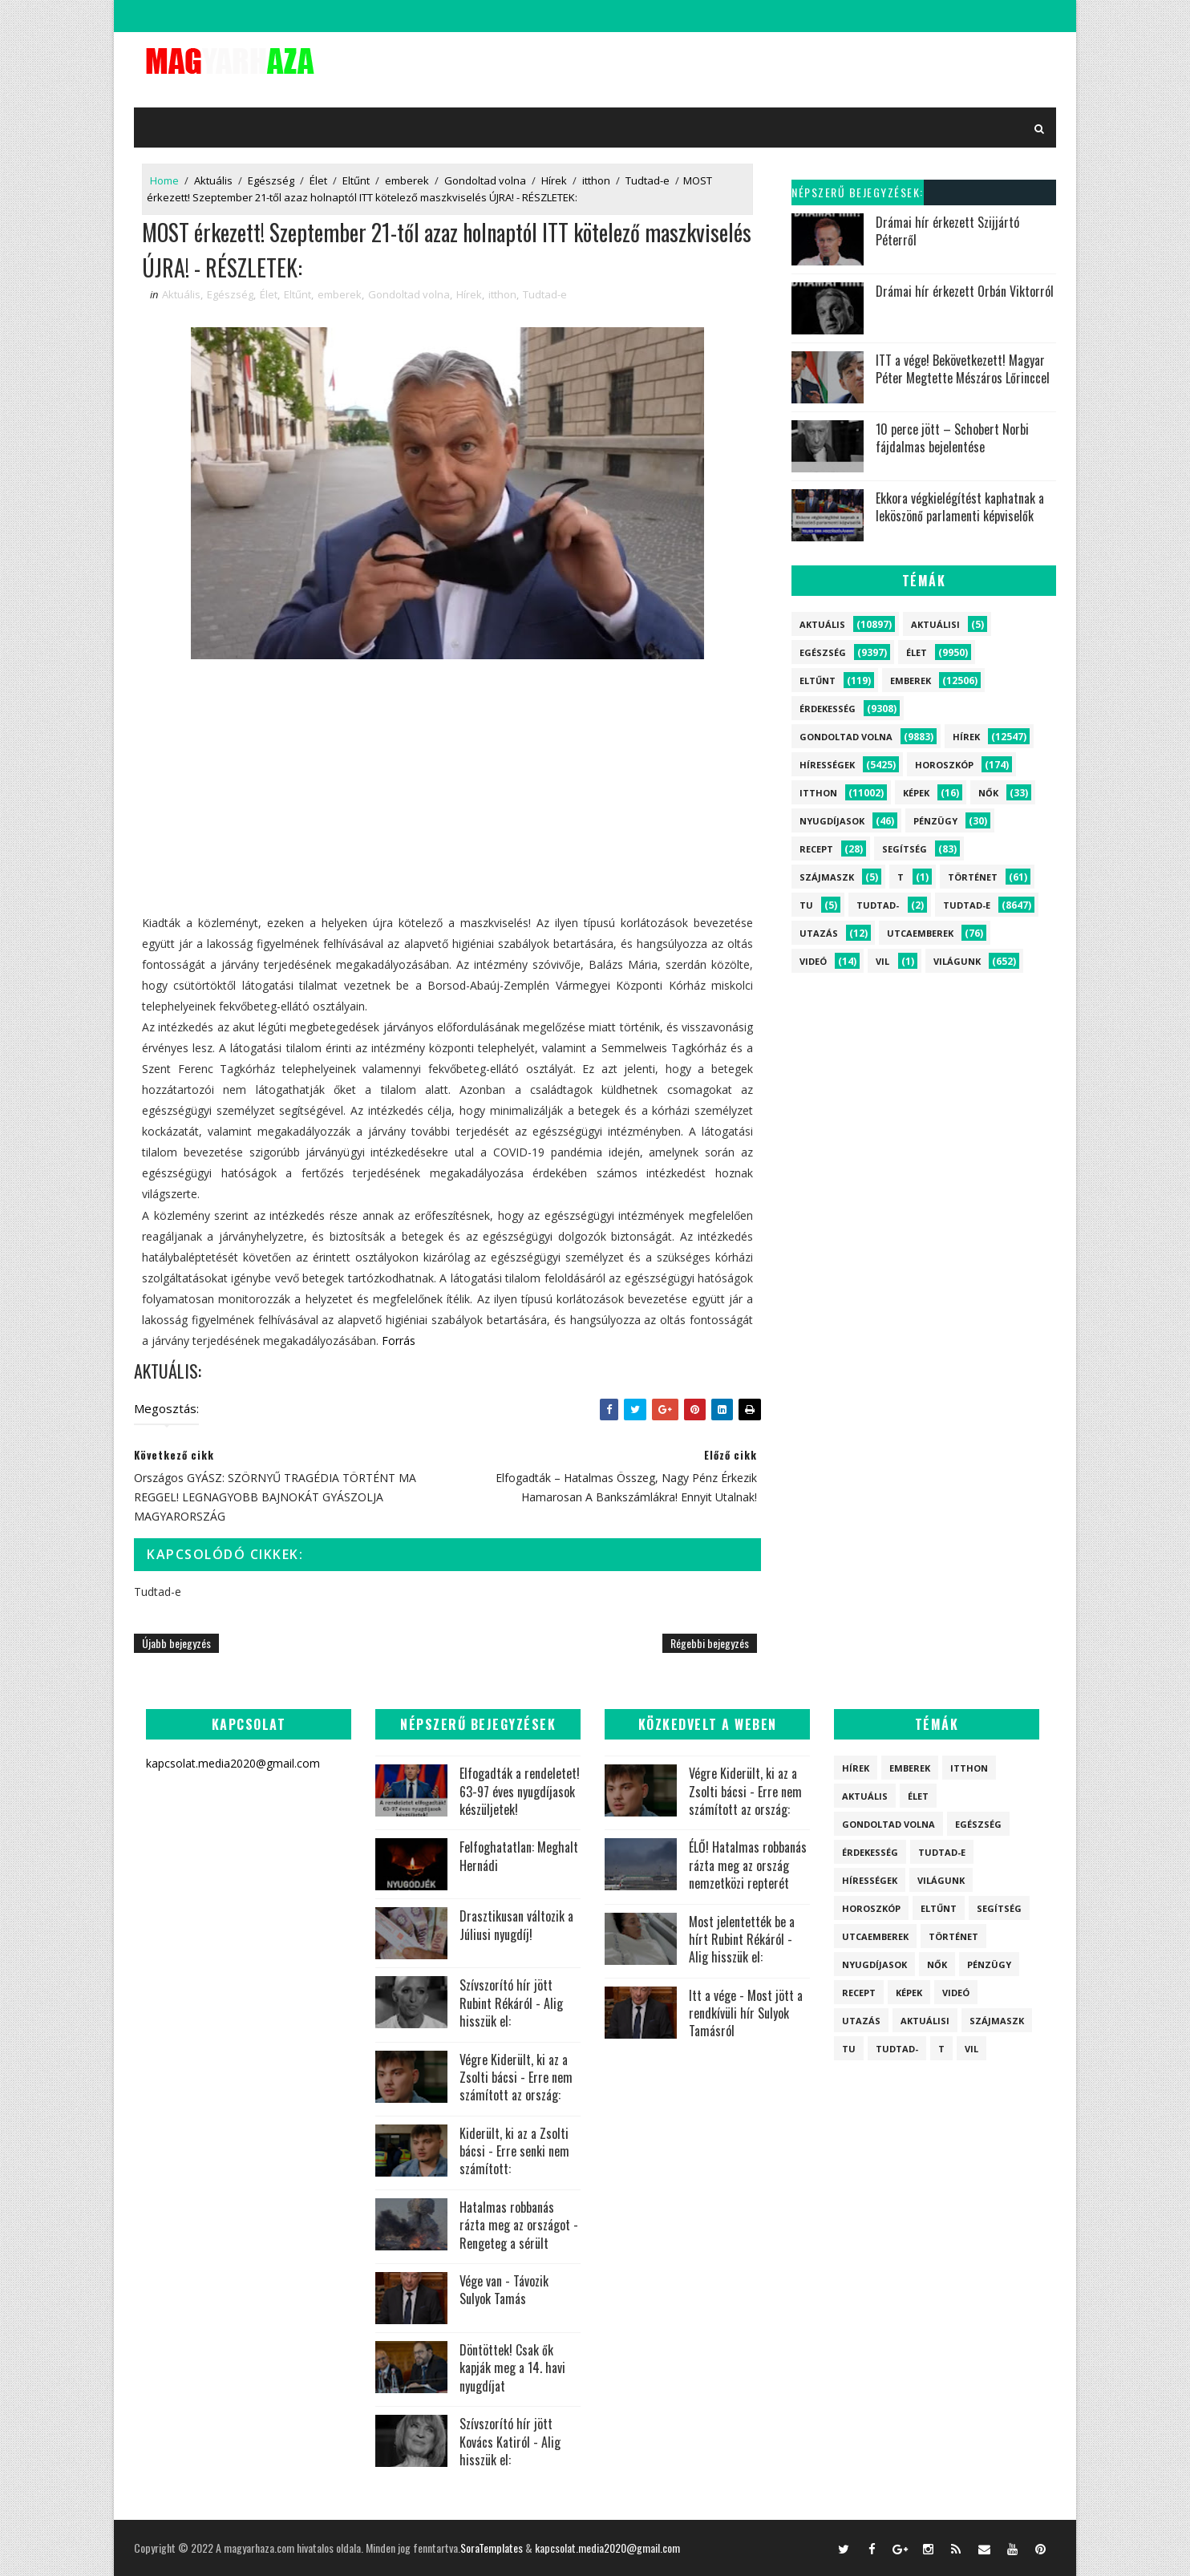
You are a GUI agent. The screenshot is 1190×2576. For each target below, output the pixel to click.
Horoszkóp (944, 765)
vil (882, 961)
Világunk (957, 961)
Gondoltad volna (485, 180)
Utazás (818, 933)
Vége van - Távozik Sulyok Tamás (503, 2289)
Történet (973, 877)
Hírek (554, 180)
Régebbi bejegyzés (709, 1642)
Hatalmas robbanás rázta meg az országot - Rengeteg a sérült (518, 2225)
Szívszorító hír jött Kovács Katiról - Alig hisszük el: (510, 2441)
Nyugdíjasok (831, 821)
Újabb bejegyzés (176, 1642)
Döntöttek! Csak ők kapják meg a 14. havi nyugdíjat (512, 2368)
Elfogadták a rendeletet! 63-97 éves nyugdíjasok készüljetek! (519, 1791)
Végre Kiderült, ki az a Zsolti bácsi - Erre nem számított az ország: (516, 2077)
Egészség (271, 180)
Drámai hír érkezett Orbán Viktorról (965, 291)
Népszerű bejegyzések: (857, 192)
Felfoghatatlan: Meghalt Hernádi (518, 1855)
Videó (813, 961)
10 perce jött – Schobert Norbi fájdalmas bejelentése (952, 437)
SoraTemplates (491, 2547)
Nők (988, 793)
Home (164, 180)
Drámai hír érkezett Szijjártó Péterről (947, 231)
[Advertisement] (447, 800)
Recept (816, 849)
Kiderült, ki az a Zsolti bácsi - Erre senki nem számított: (514, 2151)
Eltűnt (356, 180)
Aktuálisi (935, 624)
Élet (318, 180)
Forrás (398, 1340)
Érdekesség (827, 709)
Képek (916, 793)
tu (806, 905)
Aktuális (213, 180)
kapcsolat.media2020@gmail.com (607, 2547)
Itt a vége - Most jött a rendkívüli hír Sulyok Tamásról (746, 2013)
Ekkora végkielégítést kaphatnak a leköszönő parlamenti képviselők (960, 506)
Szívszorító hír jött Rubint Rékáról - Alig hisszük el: (511, 2003)
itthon (596, 180)
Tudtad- (877, 905)
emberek (407, 180)
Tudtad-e (647, 180)
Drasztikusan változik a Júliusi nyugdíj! (516, 1924)
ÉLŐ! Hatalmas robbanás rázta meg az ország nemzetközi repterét (748, 1865)
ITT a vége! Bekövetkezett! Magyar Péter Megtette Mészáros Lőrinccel (963, 368)
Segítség (904, 849)
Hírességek (827, 765)
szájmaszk (826, 877)
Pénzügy (935, 821)
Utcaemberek (920, 933)
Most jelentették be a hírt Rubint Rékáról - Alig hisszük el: (742, 1939)
